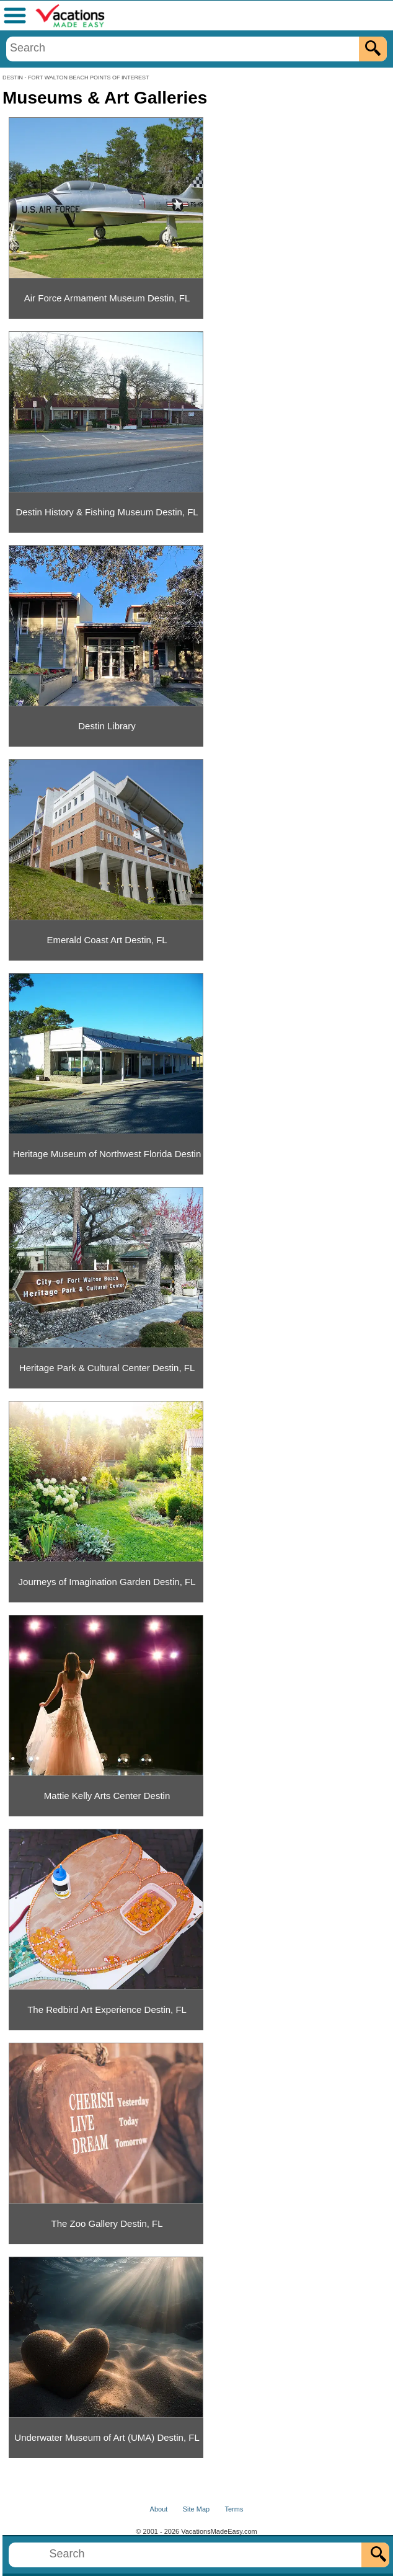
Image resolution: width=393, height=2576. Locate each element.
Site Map (196, 2509)
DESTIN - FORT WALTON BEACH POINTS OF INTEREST (75, 77)
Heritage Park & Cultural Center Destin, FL (107, 1367)
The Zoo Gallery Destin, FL (107, 2223)
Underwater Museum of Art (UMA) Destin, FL (106, 2437)
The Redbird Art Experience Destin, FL (107, 2009)
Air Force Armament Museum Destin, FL (107, 298)
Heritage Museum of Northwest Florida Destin (107, 1153)
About (159, 2509)
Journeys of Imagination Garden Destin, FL (107, 1581)
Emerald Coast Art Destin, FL (106, 940)
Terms (233, 2509)
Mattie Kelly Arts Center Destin (107, 1795)
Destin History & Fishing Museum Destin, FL (106, 512)
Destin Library (107, 726)
